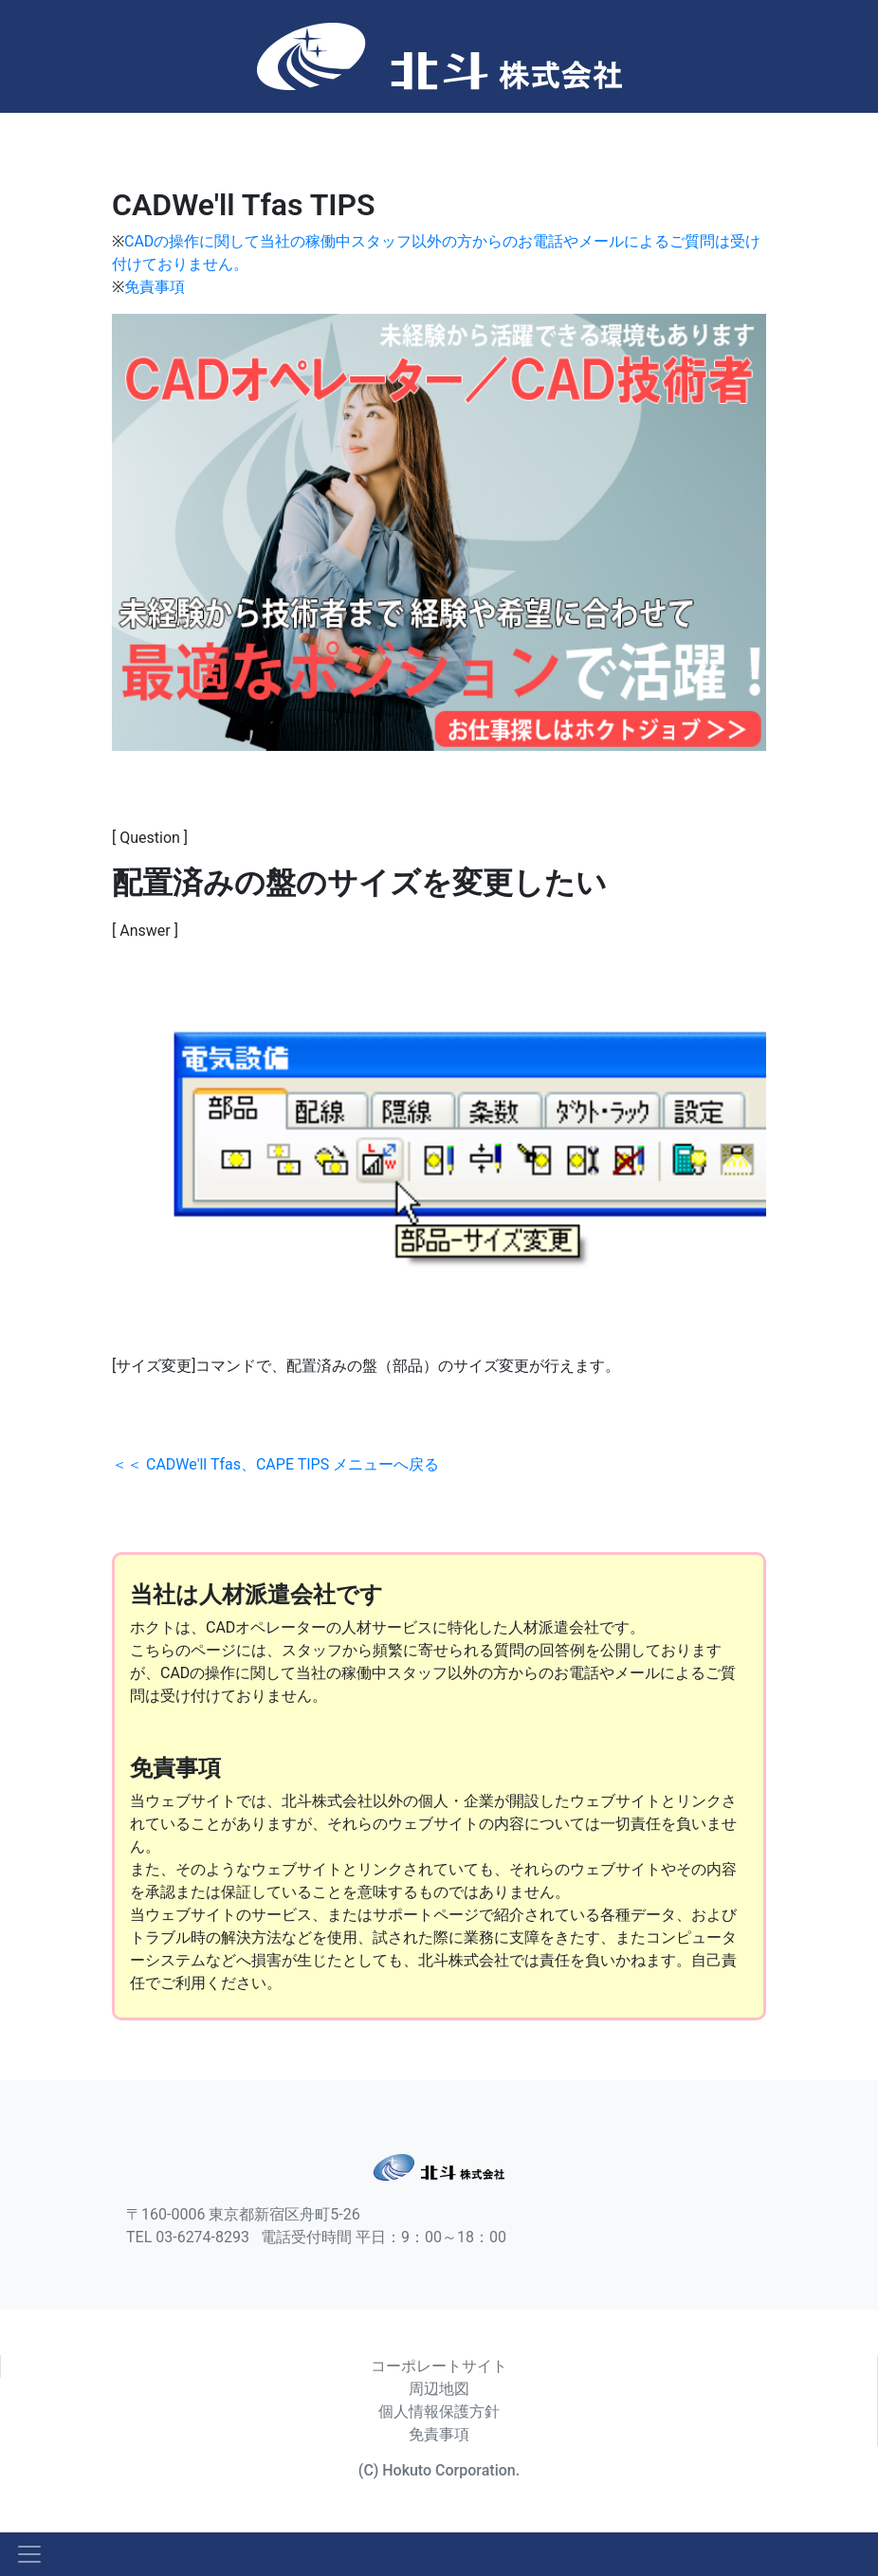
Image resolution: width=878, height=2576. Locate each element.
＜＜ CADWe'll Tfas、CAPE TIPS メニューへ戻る (275, 1464)
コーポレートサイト (439, 2366)
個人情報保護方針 (439, 2411)
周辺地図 (439, 2389)
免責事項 (154, 287)
